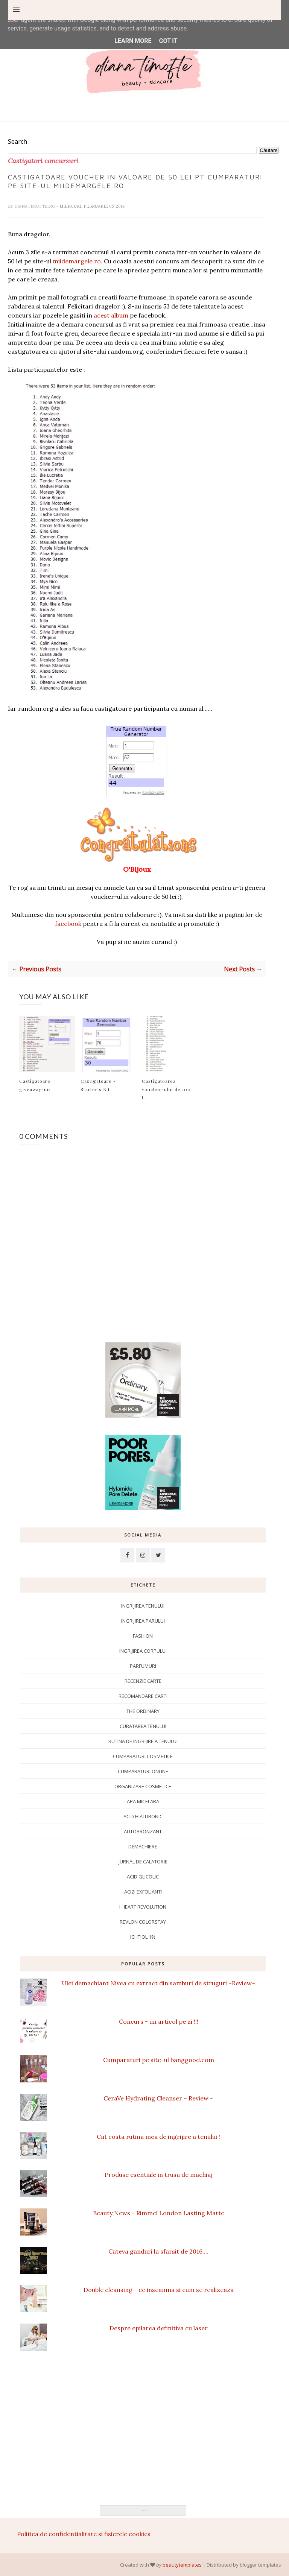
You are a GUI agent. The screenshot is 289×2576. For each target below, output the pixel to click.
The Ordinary (143, 1711)
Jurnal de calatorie (143, 1861)
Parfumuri (143, 1666)
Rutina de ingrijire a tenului (143, 1741)
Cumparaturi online (143, 1771)
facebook (68, 923)
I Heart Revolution (142, 1906)
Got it (168, 40)
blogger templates (260, 2564)
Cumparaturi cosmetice (143, 1756)
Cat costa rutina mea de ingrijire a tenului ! (158, 2136)
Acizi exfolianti (143, 1891)
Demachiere (142, 1846)
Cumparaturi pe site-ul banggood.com (158, 2060)
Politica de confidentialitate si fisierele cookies (84, 2534)
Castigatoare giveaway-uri (35, 1085)
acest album (111, 315)
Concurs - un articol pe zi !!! (158, 2021)
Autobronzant (143, 1831)
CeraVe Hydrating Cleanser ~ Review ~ (158, 2098)
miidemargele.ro (77, 261)
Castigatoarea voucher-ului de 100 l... (166, 1089)
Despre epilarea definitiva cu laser (159, 2328)
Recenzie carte (143, 1681)
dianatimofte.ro (35, 206)
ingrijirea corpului (143, 1650)
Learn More (132, 40)
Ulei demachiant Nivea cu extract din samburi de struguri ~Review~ (158, 1983)
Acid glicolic (143, 1876)
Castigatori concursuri (43, 161)
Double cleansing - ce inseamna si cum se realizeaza (159, 2289)
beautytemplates (182, 2564)
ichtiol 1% (142, 1936)
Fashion (143, 1635)
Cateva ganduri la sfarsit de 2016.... (158, 2251)
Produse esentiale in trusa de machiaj (159, 2174)
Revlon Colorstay (143, 1921)
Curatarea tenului (143, 1726)
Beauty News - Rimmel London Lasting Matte (158, 2213)
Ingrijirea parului (143, 1620)
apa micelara (143, 1801)
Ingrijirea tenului (142, 1605)
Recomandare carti (143, 1696)
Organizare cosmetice (142, 1786)
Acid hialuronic (143, 1816)
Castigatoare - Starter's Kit (98, 1085)
